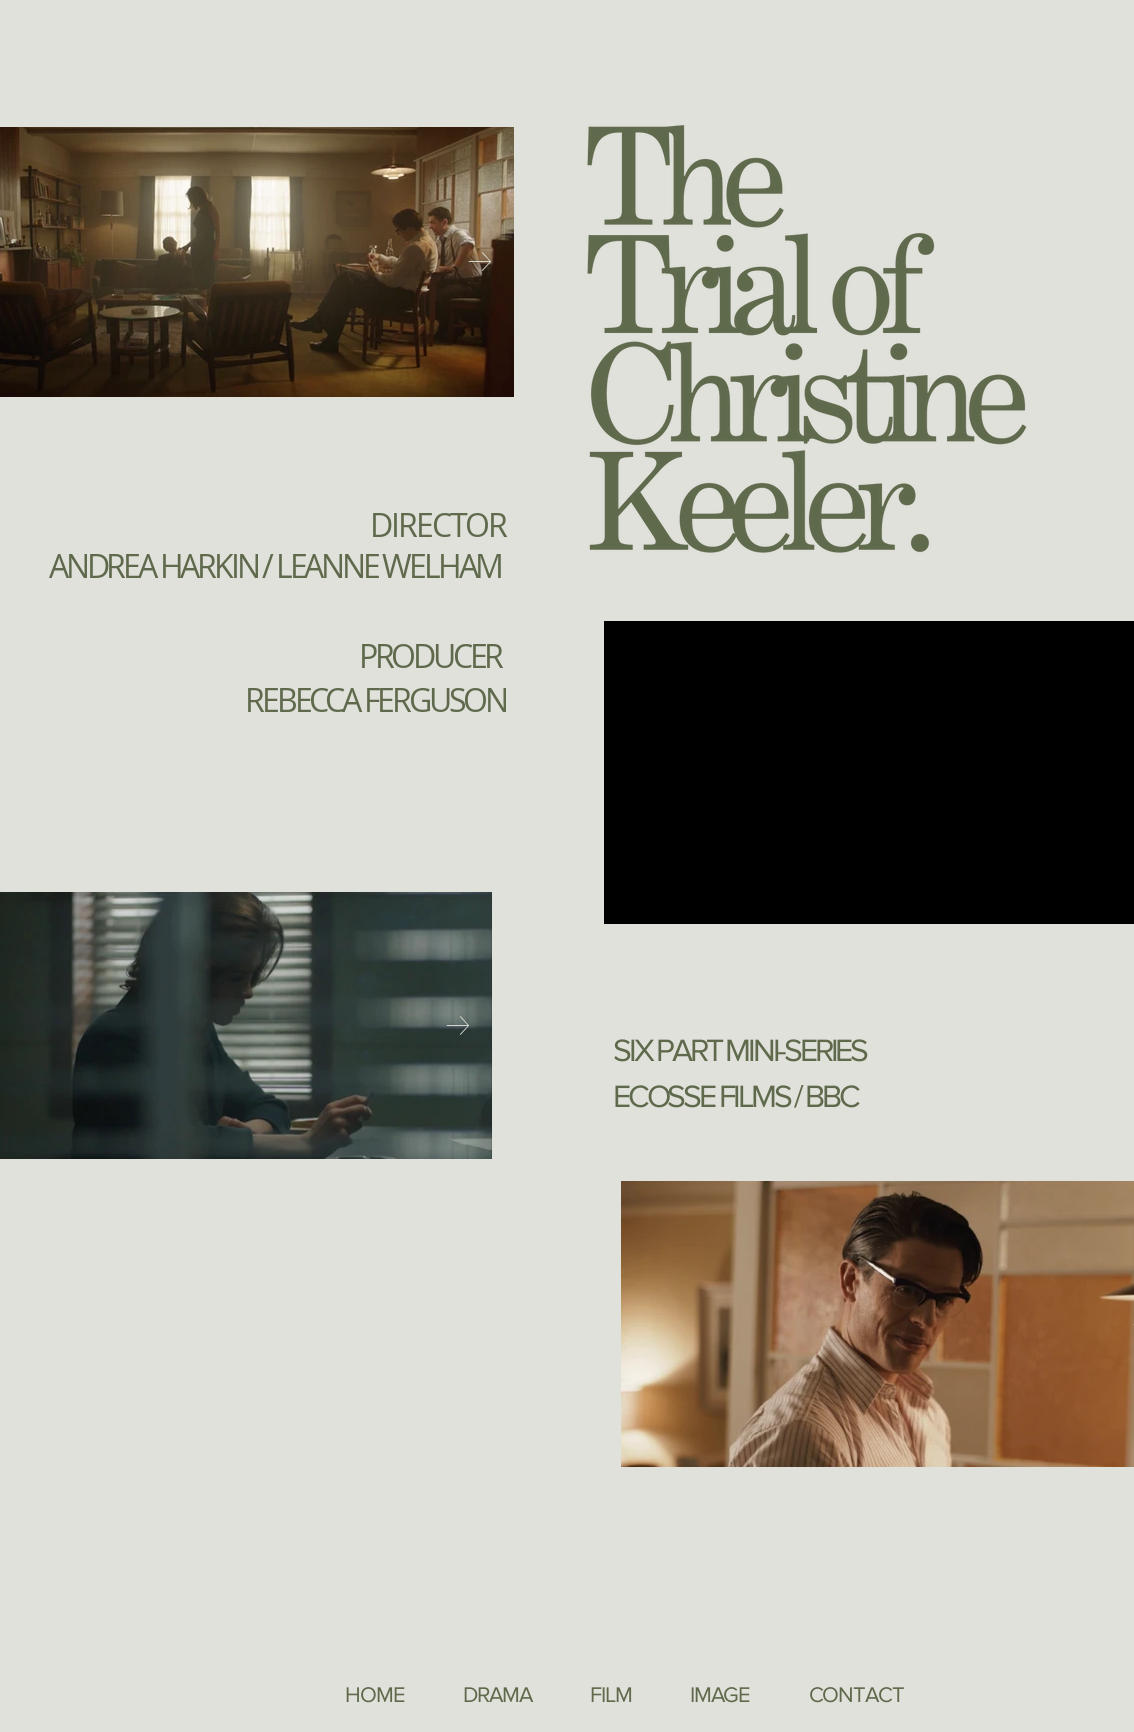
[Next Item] (479, 262)
